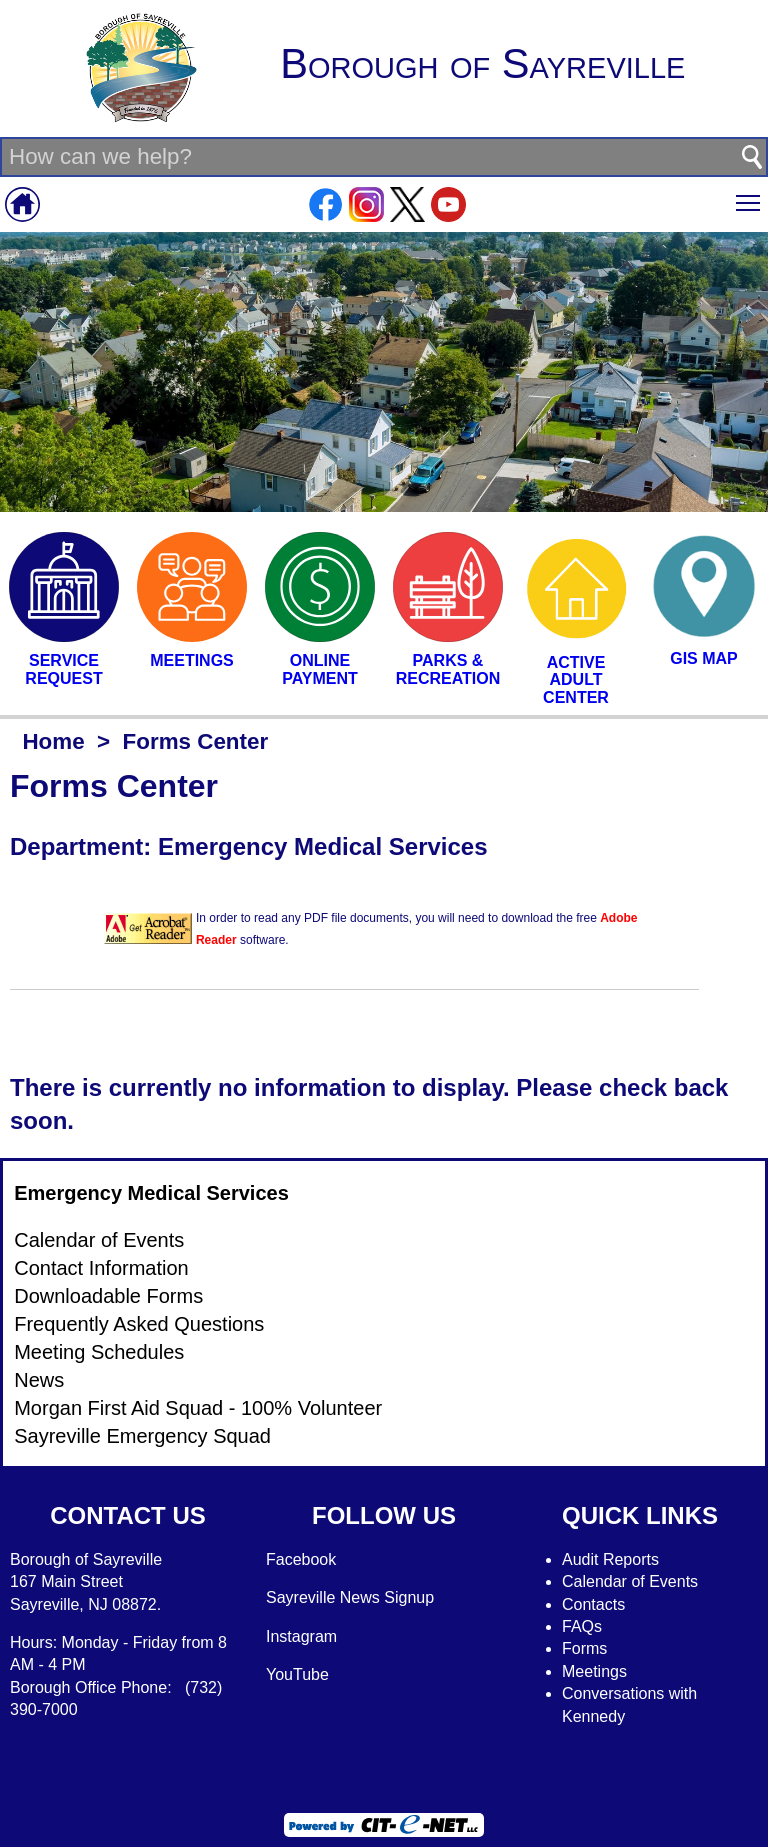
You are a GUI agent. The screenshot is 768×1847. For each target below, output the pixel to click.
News (39, 1380)
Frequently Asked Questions (139, 1324)
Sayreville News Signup (350, 1597)
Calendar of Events (99, 1240)
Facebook (301, 1559)
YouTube (297, 1674)
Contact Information (101, 1268)
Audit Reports (610, 1559)
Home (53, 741)
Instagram (301, 1636)
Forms (584, 1648)
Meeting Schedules (99, 1352)
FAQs (582, 1626)
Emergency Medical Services (151, 1193)
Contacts (593, 1604)
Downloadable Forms (108, 1296)
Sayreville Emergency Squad (142, 1436)
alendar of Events (636, 1581)
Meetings (594, 1671)
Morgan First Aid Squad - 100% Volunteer (198, 1408)
